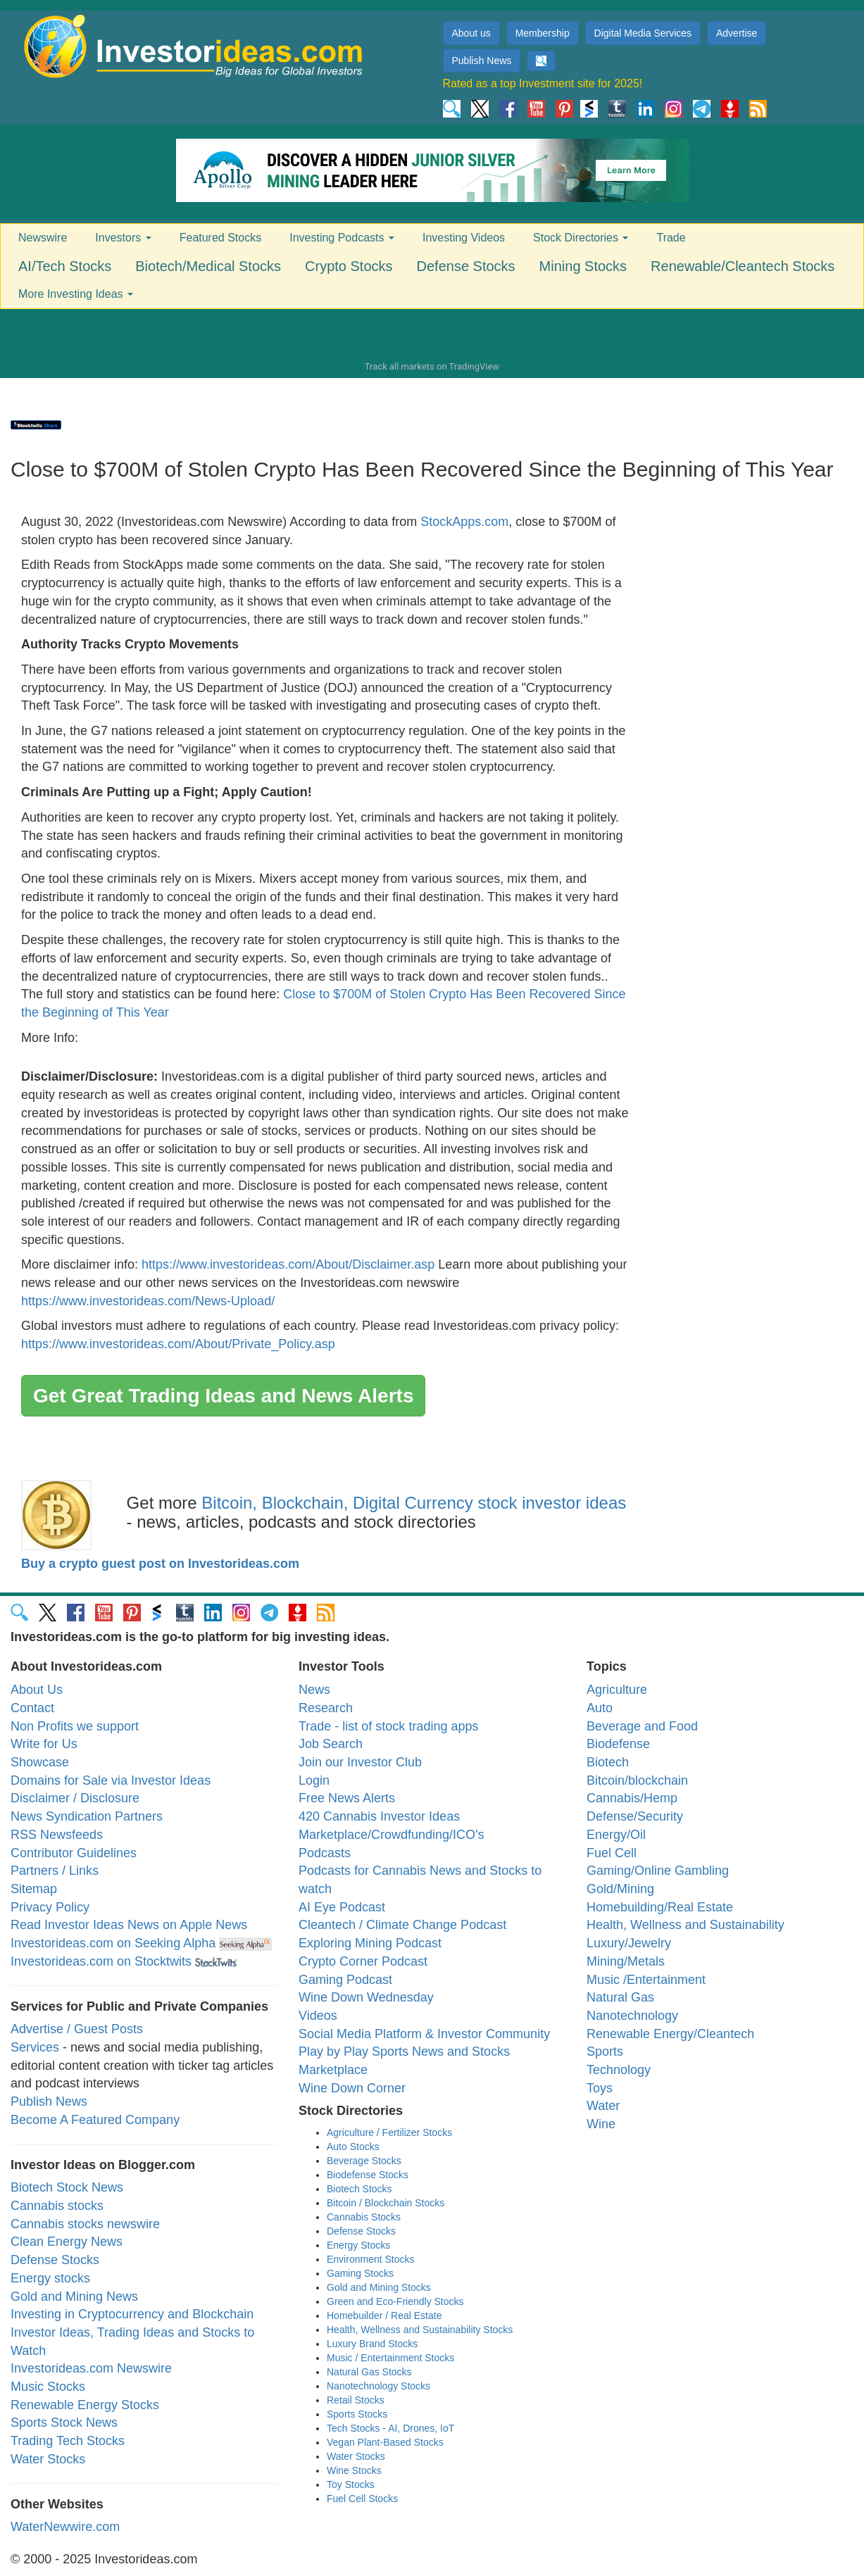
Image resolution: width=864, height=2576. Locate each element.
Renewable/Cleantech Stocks (742, 266)
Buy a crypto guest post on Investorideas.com (160, 1564)
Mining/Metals (626, 1961)
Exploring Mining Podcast (370, 1943)
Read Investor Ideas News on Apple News (129, 1925)
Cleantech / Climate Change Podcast (402, 1925)
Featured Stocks (221, 238)
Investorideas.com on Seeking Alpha (113, 1943)
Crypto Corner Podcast (363, 1961)
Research (326, 1708)
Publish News (482, 60)
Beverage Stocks (364, 2160)
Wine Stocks (354, 2470)
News (314, 1690)
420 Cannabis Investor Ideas (379, 1816)
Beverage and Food (642, 1726)
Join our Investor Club (360, 1762)
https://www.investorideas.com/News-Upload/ (148, 1301)
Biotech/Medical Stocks (208, 266)
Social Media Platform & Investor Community (424, 2034)
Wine (601, 2124)
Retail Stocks (355, 2400)
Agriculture (617, 1690)
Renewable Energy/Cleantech (670, 2034)
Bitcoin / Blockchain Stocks (385, 2203)
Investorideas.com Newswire (91, 2368)
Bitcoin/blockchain (637, 1780)
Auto (600, 1708)
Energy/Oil (616, 1835)
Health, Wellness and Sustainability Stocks (420, 2329)
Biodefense (618, 1744)
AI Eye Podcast (342, 1907)
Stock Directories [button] (580, 238)
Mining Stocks (583, 266)
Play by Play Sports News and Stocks (404, 2051)
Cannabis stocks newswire (85, 2224)
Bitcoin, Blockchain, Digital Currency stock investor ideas (413, 1502)
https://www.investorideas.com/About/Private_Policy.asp (178, 1344)
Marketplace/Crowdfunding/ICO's (391, 1835)
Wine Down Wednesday (366, 1997)
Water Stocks (48, 2459)
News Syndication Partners (87, 1816)
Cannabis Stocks (364, 2217)
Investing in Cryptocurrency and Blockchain (132, 2314)
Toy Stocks (351, 2484)
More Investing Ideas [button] (75, 294)
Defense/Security (635, 1816)
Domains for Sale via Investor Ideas (111, 1780)
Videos (318, 2016)
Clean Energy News (67, 2242)
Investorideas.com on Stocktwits (101, 1961)
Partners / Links (55, 1871)
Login (314, 1780)
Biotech (608, 1762)
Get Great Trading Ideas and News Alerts (223, 1396)
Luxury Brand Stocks (372, 2343)
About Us (37, 1690)
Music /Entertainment (646, 1980)
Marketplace (333, 2070)
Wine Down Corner (352, 2088)
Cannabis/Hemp (632, 1798)
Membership (542, 33)
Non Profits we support (75, 1726)
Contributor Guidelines (74, 1853)
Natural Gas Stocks (369, 2371)
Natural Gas (620, 1997)
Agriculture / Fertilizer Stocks (389, 2132)
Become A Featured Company (95, 2120)
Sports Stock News (64, 2422)
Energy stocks (50, 2278)
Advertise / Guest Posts (77, 2029)
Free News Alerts (347, 1798)
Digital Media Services (643, 33)
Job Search (331, 1744)
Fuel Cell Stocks (362, 2498)
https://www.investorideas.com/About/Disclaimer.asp (288, 1264)
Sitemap (34, 1889)
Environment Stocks (371, 2259)
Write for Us (44, 1744)
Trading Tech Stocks (68, 2441)
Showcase (40, 1762)
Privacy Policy (50, 1907)
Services (35, 2047)
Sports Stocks (357, 2414)
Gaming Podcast (345, 1980)
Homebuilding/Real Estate (660, 1907)
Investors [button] (123, 238)
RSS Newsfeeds (57, 1835)
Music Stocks (48, 2387)
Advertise (736, 33)
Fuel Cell (612, 1853)
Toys (600, 2088)
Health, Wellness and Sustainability (685, 1925)
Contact (32, 1708)
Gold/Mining (620, 1889)
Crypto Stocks (348, 266)
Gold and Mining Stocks (379, 2287)
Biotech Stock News (67, 2187)
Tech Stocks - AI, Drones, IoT (390, 2428)
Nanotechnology (632, 2016)
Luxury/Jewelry (629, 1943)
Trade (670, 238)
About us (471, 33)
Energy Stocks (358, 2245)
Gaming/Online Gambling (658, 1871)
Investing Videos (463, 238)
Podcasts (325, 1853)
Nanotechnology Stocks (378, 2386)
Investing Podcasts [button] (341, 238)
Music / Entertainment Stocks (390, 2357)
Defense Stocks (466, 266)
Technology (619, 2070)
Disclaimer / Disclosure (75, 1798)
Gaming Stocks (360, 2273)
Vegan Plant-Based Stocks (385, 2442)
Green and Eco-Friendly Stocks (395, 2301)
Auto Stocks (353, 2146)
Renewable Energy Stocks (85, 2405)
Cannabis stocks (57, 2206)
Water (603, 2106)
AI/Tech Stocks (64, 266)
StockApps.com (464, 522)
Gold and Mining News (74, 2296)
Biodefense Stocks (367, 2174)
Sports (605, 2051)
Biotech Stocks (359, 2188)
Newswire (42, 238)
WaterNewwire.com (65, 2527)
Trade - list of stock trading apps (388, 1726)
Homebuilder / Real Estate (384, 2315)
